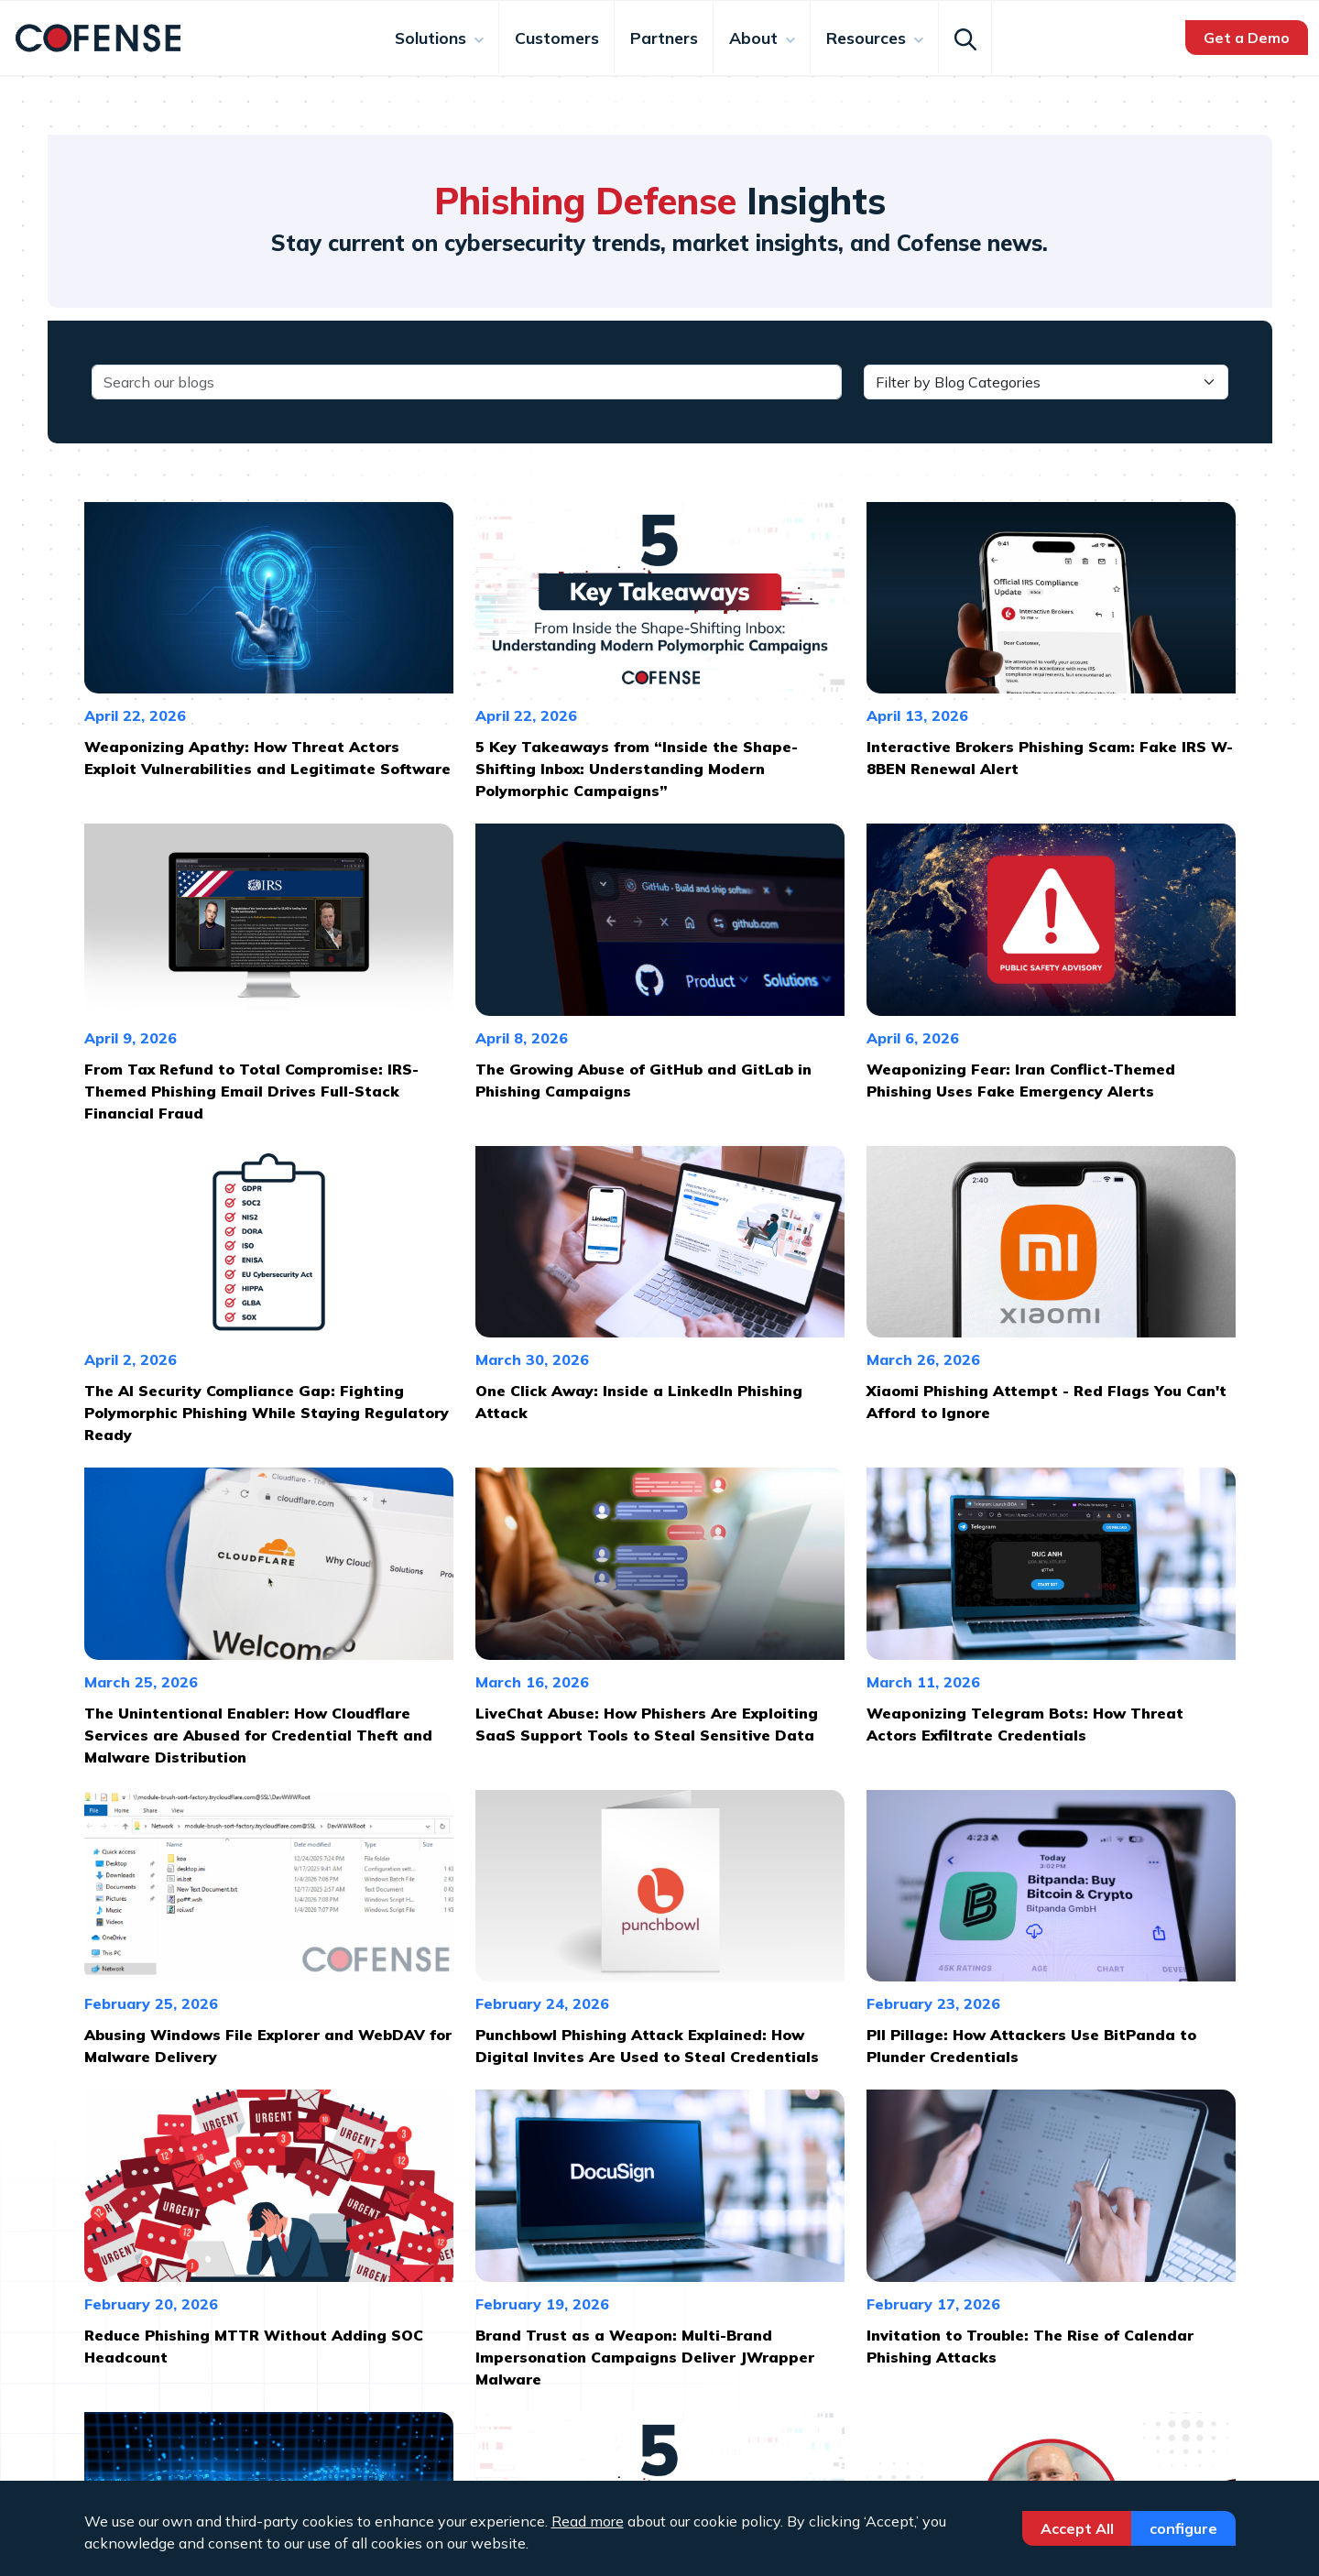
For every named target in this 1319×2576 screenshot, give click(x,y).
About (755, 37)
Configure (1183, 2528)
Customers (557, 37)
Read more (587, 2521)
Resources (868, 37)
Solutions (433, 37)
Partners (664, 37)
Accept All (1077, 2528)
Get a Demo (1247, 37)
